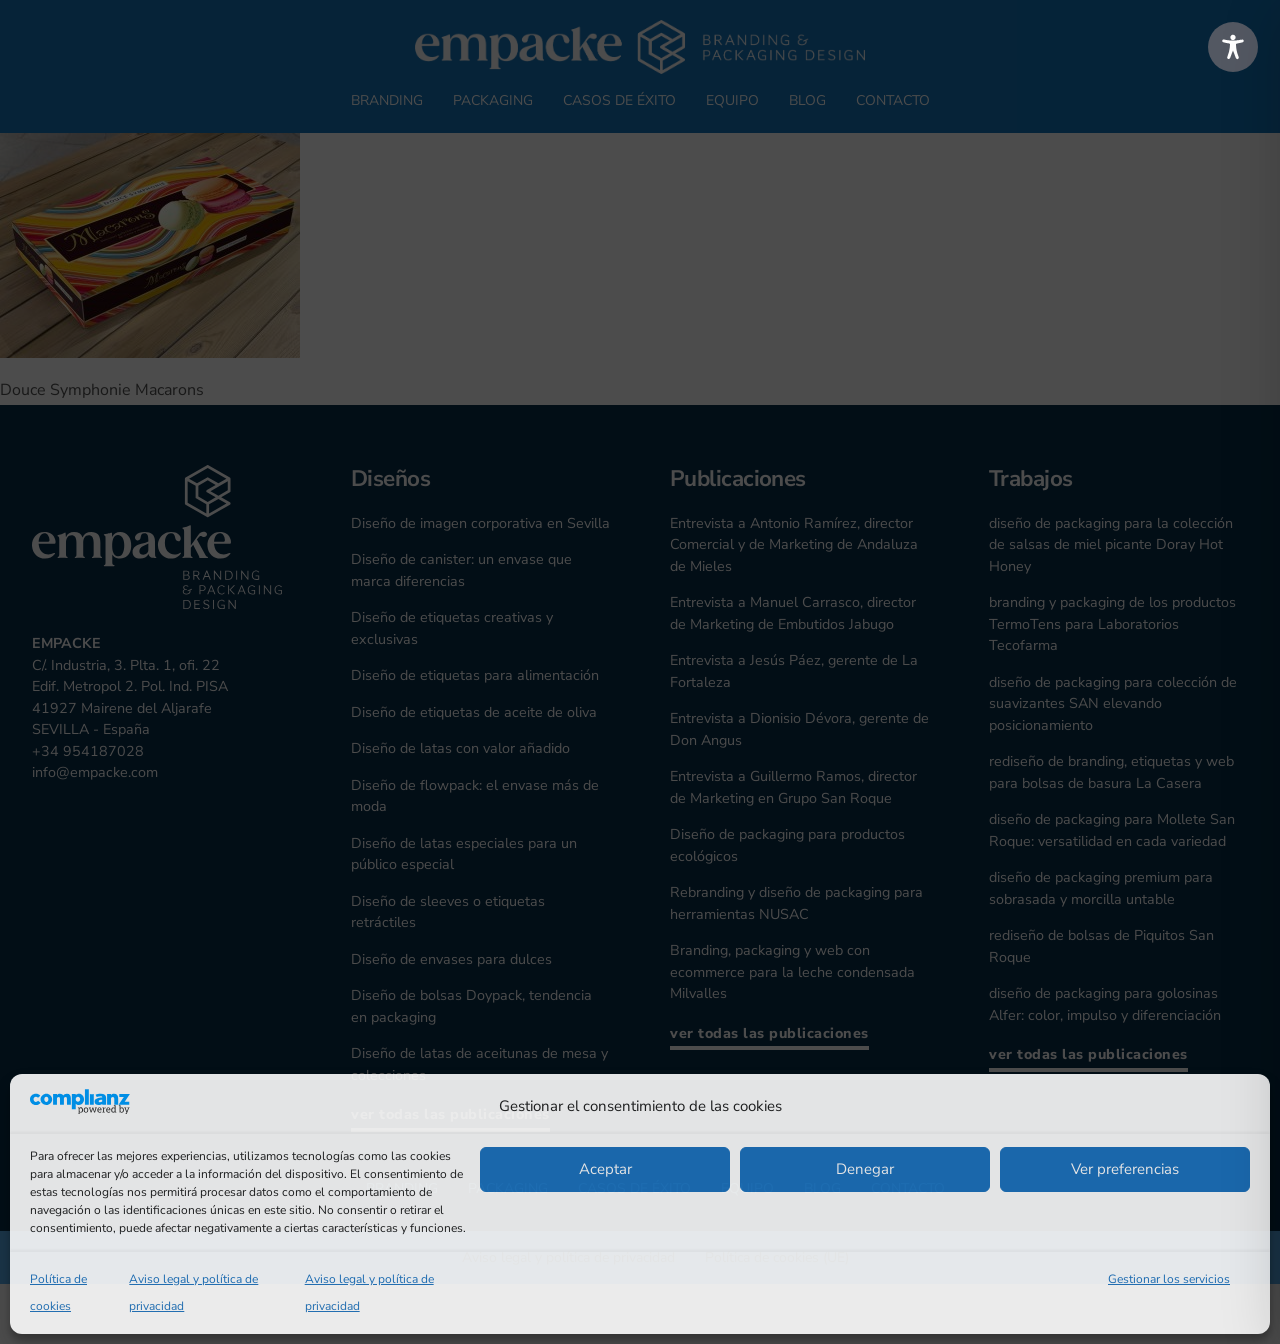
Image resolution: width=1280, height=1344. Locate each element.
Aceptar (605, 1169)
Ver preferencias (1125, 1169)
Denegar (865, 1169)
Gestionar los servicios (1169, 1279)
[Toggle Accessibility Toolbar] (1233, 47)
